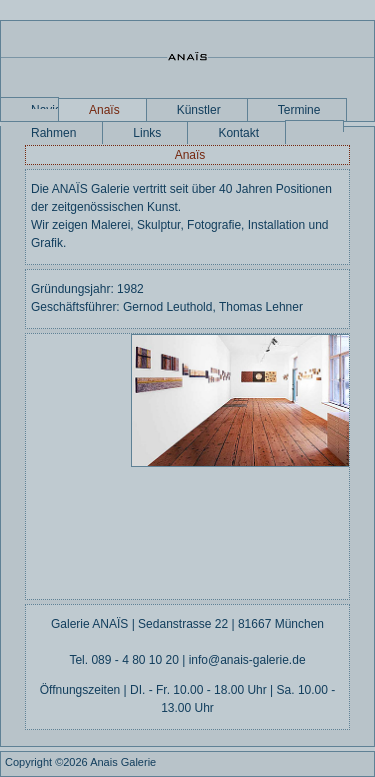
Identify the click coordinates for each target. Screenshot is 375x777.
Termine (299, 110)
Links (147, 133)
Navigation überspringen (45, 106)
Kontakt (238, 133)
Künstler (199, 110)
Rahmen (53, 133)
